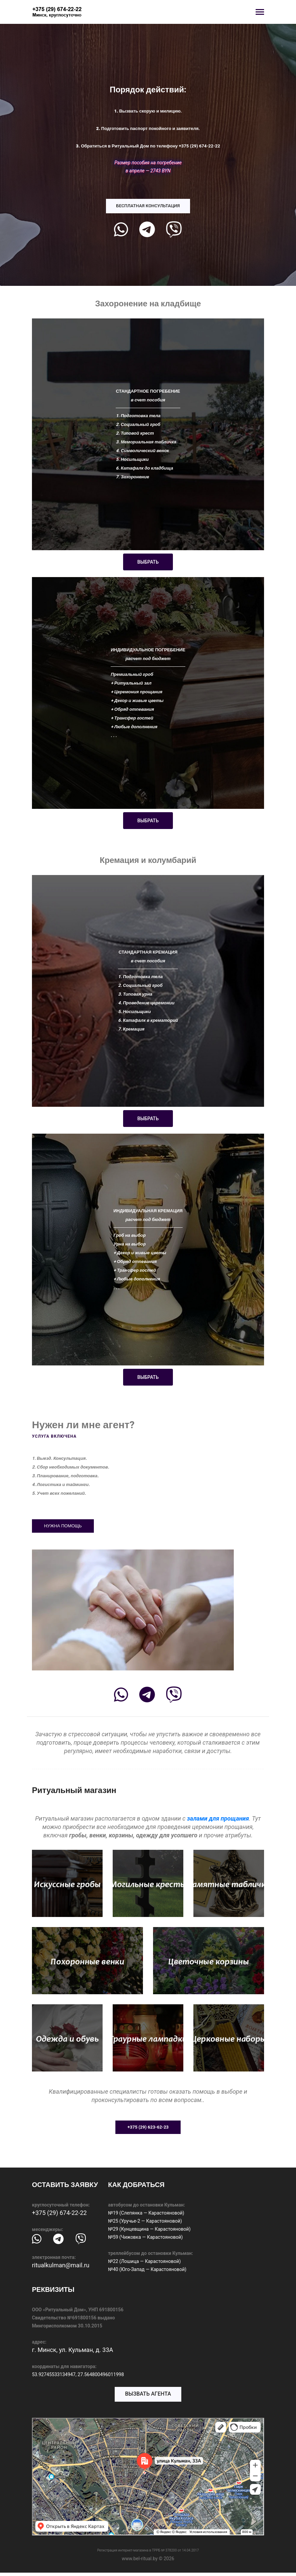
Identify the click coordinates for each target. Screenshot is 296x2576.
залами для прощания (218, 1818)
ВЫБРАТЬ (148, 562)
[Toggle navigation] (260, 12)
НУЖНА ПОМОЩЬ (63, 1526)
